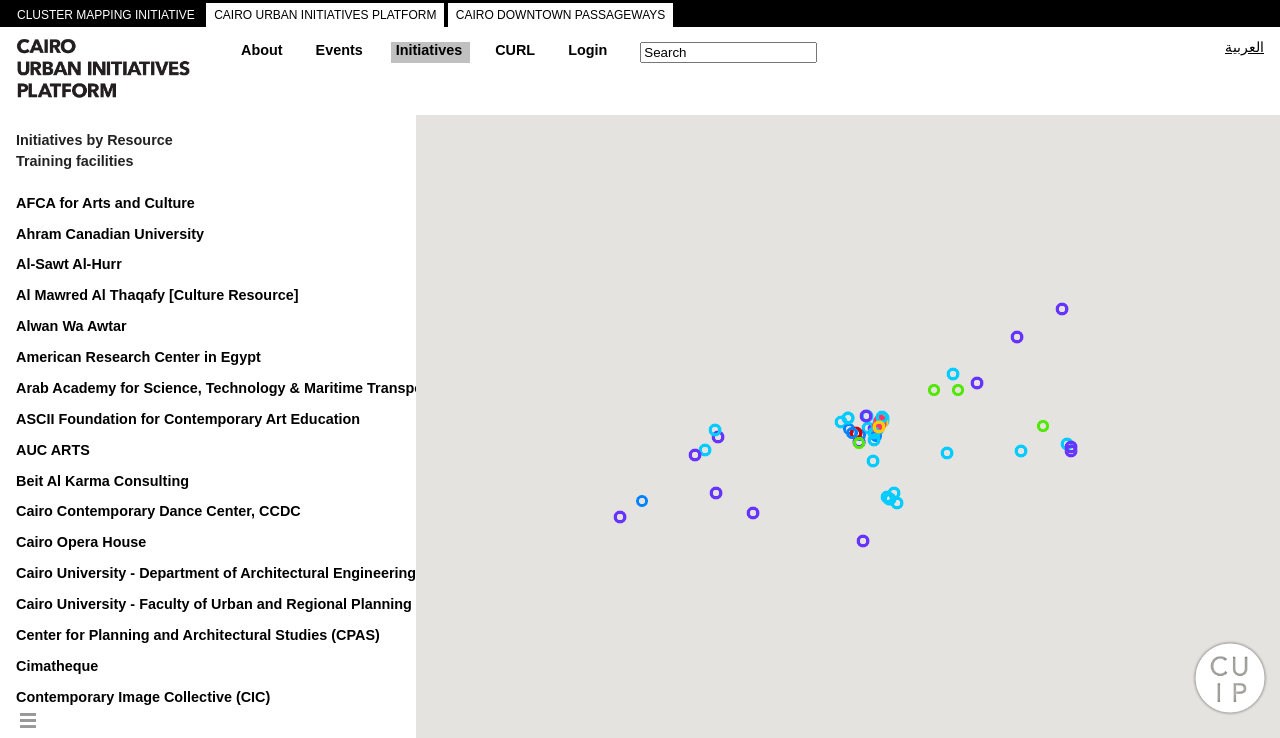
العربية (1244, 47)
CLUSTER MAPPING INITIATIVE (106, 15)
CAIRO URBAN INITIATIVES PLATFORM (325, 15)
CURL (515, 50)
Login (587, 50)
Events (339, 50)
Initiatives (429, 50)
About (262, 50)
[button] (620, 517)
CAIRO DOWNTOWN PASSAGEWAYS (561, 15)
